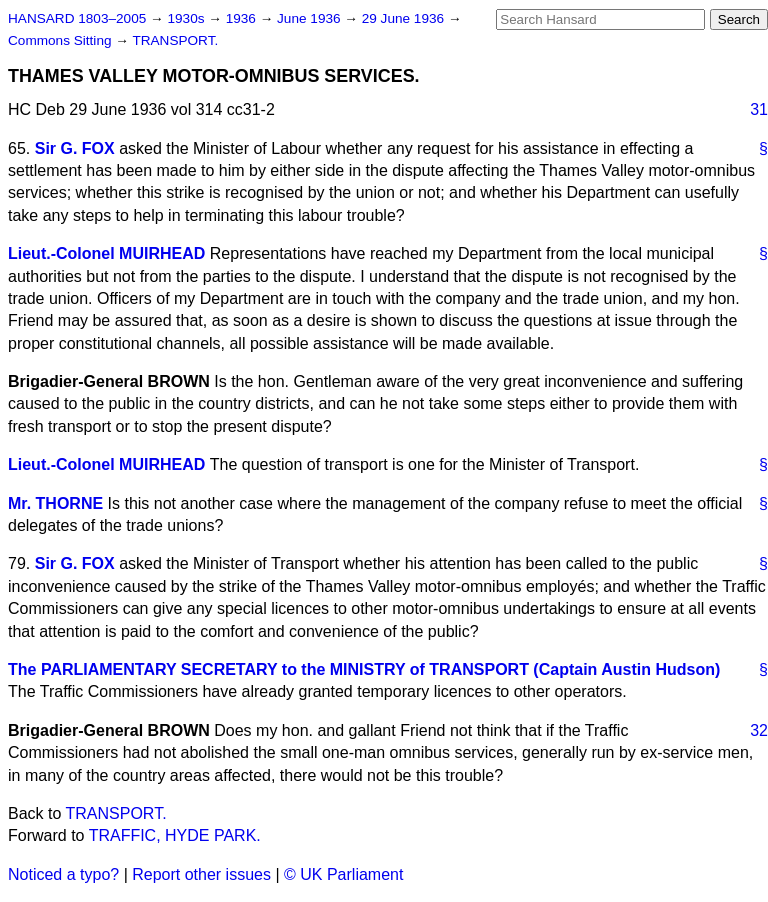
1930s (187, 18)
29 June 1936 (405, 18)
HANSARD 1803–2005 (77, 18)
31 (759, 109)
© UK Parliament (343, 874)
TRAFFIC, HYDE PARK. (175, 835)
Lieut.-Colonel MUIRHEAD (106, 253)
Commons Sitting (61, 40)
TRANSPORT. (175, 40)
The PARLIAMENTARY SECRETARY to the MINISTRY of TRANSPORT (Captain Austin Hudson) (364, 669)
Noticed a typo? (63, 874)
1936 (243, 18)
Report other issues (201, 874)
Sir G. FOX (75, 148)
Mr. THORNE (55, 503)
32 (759, 730)
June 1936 (310, 18)
